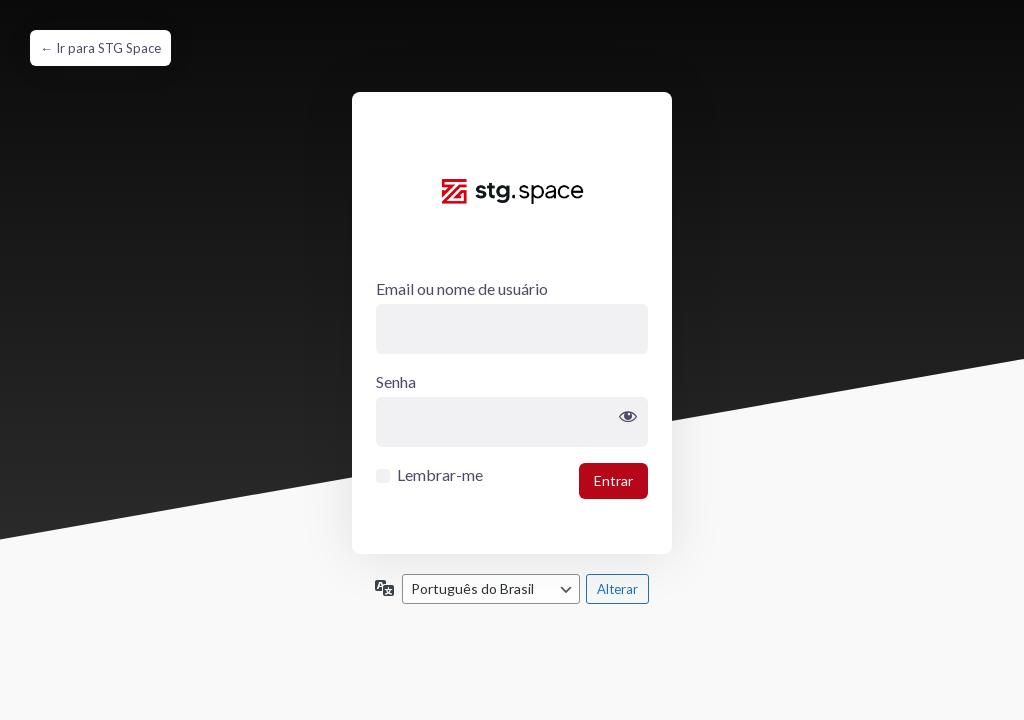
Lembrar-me (440, 474)
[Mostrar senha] (628, 417)
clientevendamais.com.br (512, 209)
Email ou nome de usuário (462, 288)
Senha (396, 381)
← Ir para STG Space (100, 48)
